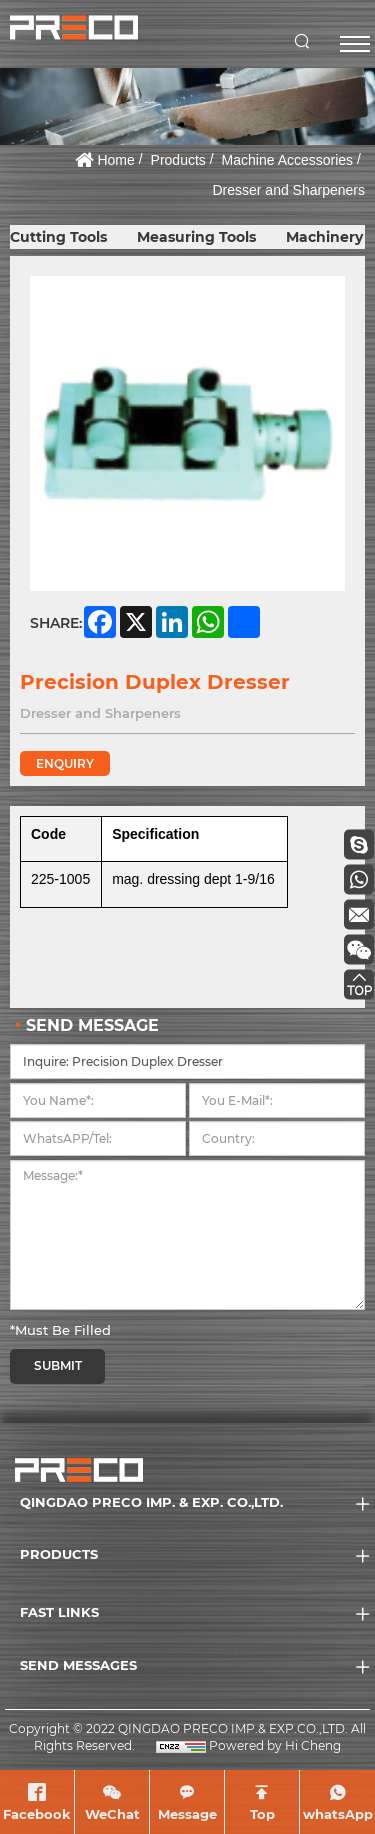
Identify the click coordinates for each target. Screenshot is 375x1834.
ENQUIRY (65, 763)
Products (178, 160)
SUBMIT (58, 1365)
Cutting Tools (58, 237)
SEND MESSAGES (78, 1665)
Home (115, 160)
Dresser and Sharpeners (288, 190)
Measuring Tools (196, 237)
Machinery (324, 237)
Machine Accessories (288, 160)
